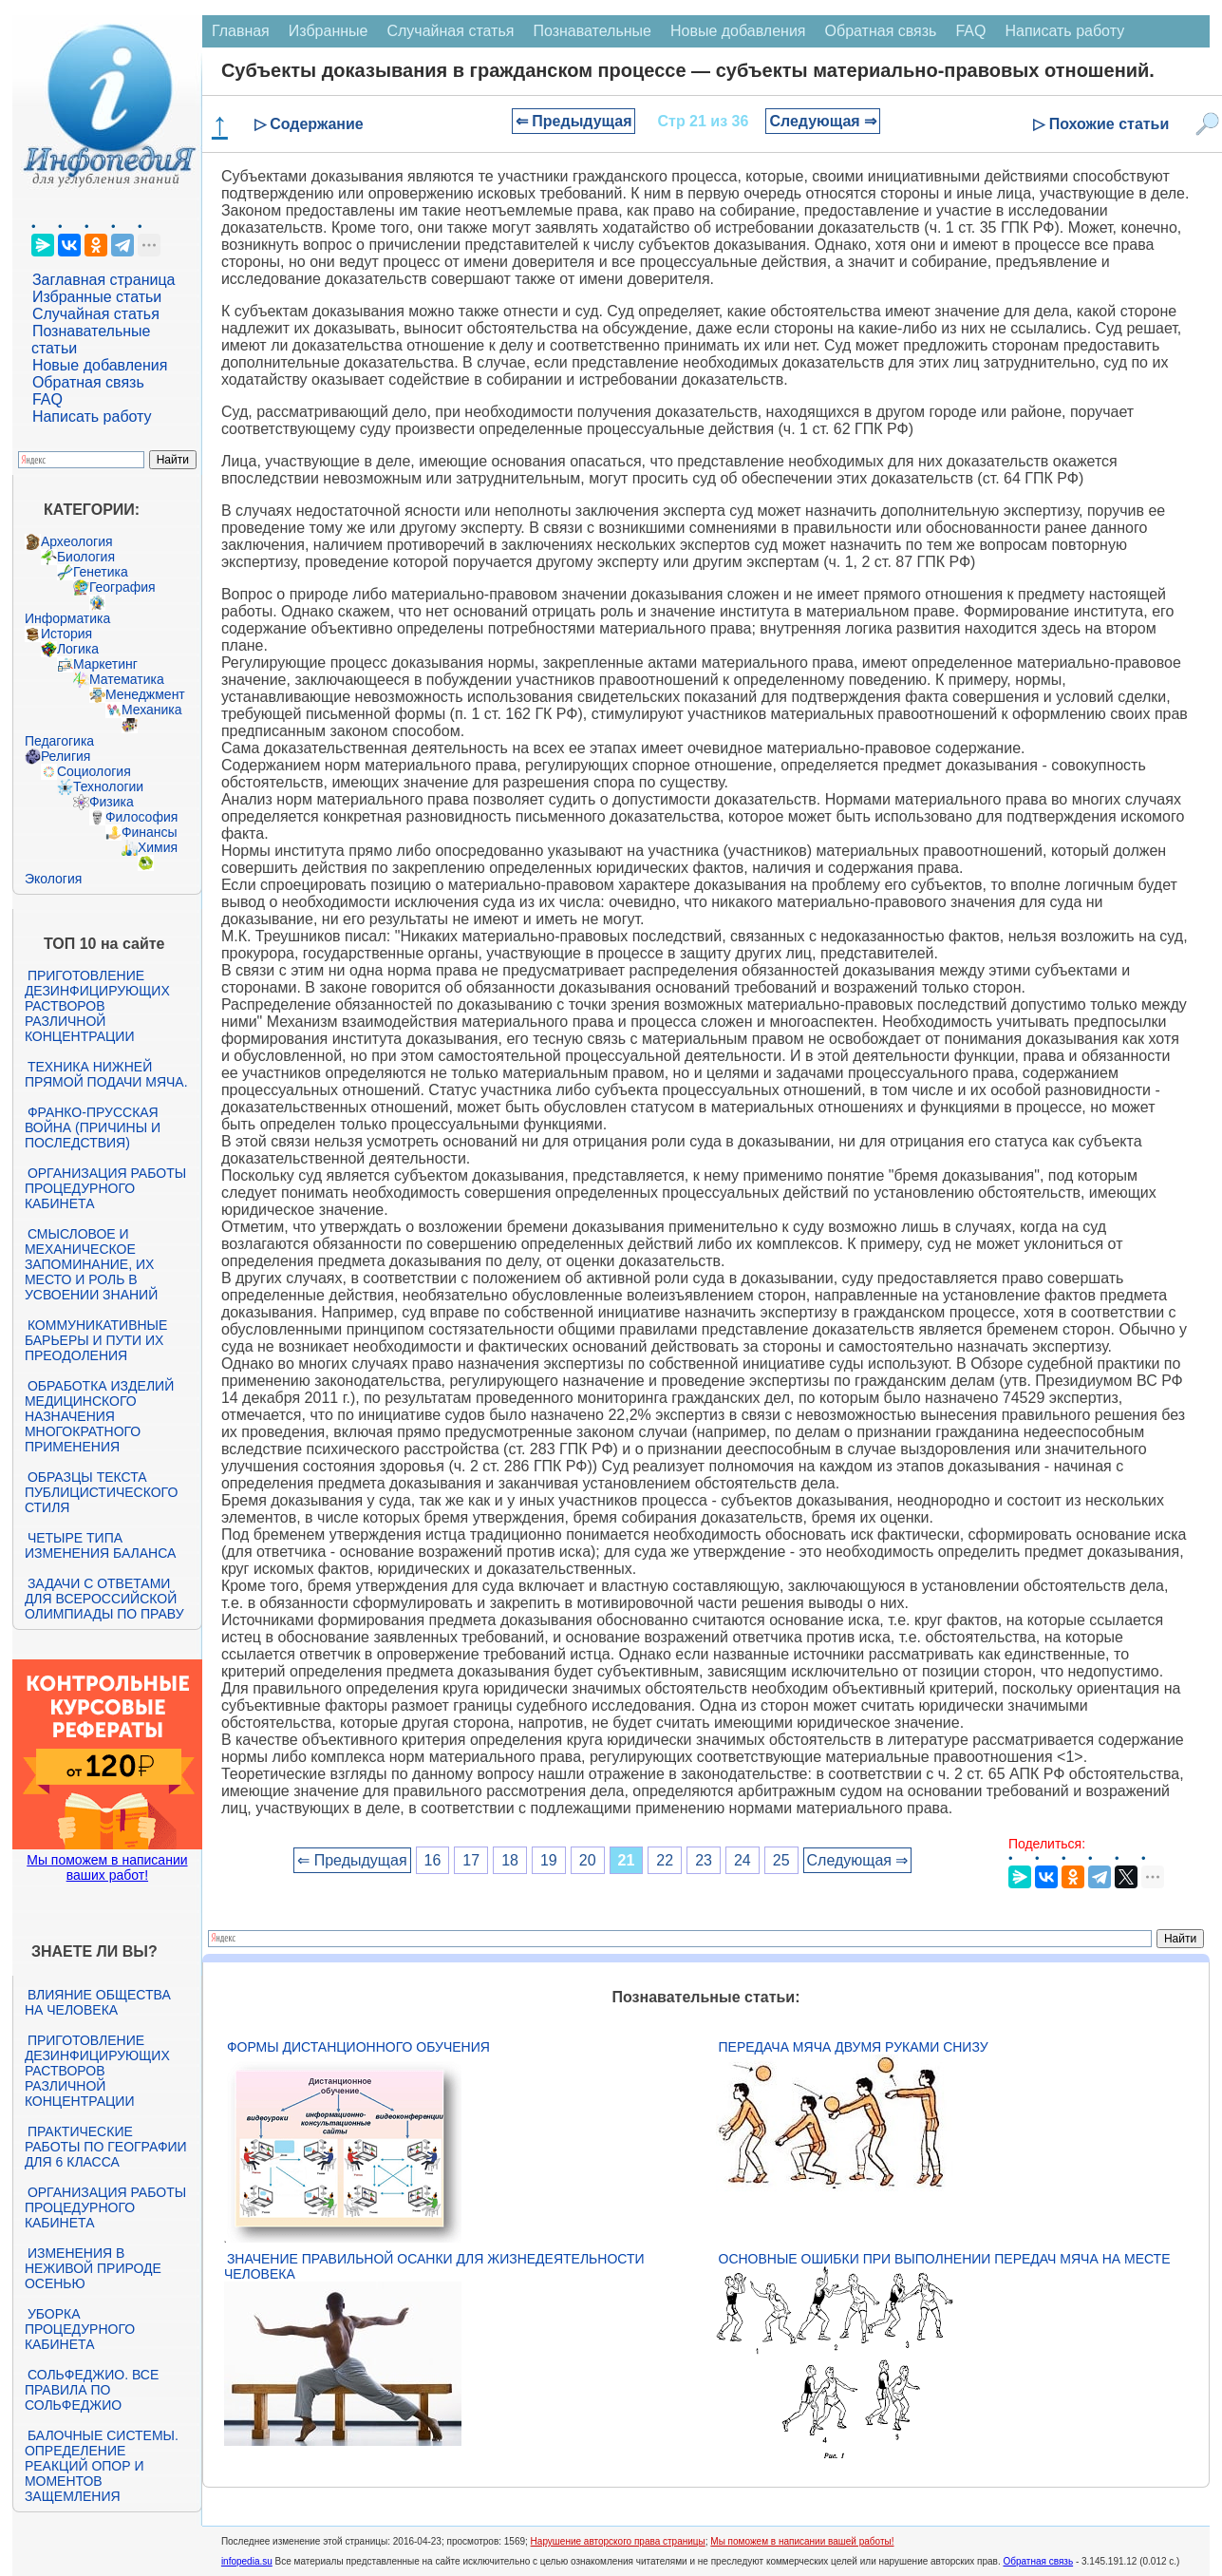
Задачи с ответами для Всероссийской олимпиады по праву (104, 1598)
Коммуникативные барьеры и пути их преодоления (96, 1340)
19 (548, 1860)
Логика (78, 648)
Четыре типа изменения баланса (100, 1545)
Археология (77, 541)
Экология (53, 878)
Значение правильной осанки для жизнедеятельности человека (434, 2266)
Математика (126, 679)
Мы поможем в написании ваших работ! (107, 1867)
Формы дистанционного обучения (358, 2047)
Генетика (100, 571)
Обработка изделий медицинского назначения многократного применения (99, 1416)
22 (664, 1860)
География (122, 587)
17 (470, 1860)
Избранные (328, 31)
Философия (141, 816)
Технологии (108, 786)
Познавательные (592, 31)
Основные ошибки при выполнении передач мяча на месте (945, 2258)
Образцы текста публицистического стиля (101, 1492)
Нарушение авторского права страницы (618, 2541)
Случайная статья (96, 314)
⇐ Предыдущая (574, 121)
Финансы (150, 832)
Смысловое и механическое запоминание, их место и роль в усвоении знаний (91, 1264)
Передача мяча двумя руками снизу (853, 2047)
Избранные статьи (96, 297)
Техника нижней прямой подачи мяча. (106, 1074)
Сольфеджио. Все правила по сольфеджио (92, 2390)
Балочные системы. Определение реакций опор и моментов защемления (102, 2466)
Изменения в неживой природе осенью (93, 2268)
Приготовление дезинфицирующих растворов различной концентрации (97, 1006)
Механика (152, 709)
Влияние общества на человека (98, 2002)
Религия (66, 756)
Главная (241, 31)
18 (509, 1860)
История (66, 633)
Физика (111, 801)
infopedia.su (247, 2561)
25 (781, 1860)
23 (703, 1860)
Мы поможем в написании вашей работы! (801, 2541)
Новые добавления (100, 365)
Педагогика (59, 740)
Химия (158, 847)
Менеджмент (145, 694)
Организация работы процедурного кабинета (105, 1188)
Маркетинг (105, 664)
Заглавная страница (104, 280)
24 (742, 1860)
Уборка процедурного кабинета (80, 2329)
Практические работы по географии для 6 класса (106, 2146)
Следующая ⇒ (822, 121)
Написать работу (92, 416)
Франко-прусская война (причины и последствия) (92, 1127)
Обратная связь (88, 382)
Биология (86, 556)
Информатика (67, 618)
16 (433, 1860)
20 (587, 1860)
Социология (94, 771)
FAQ (47, 399)
